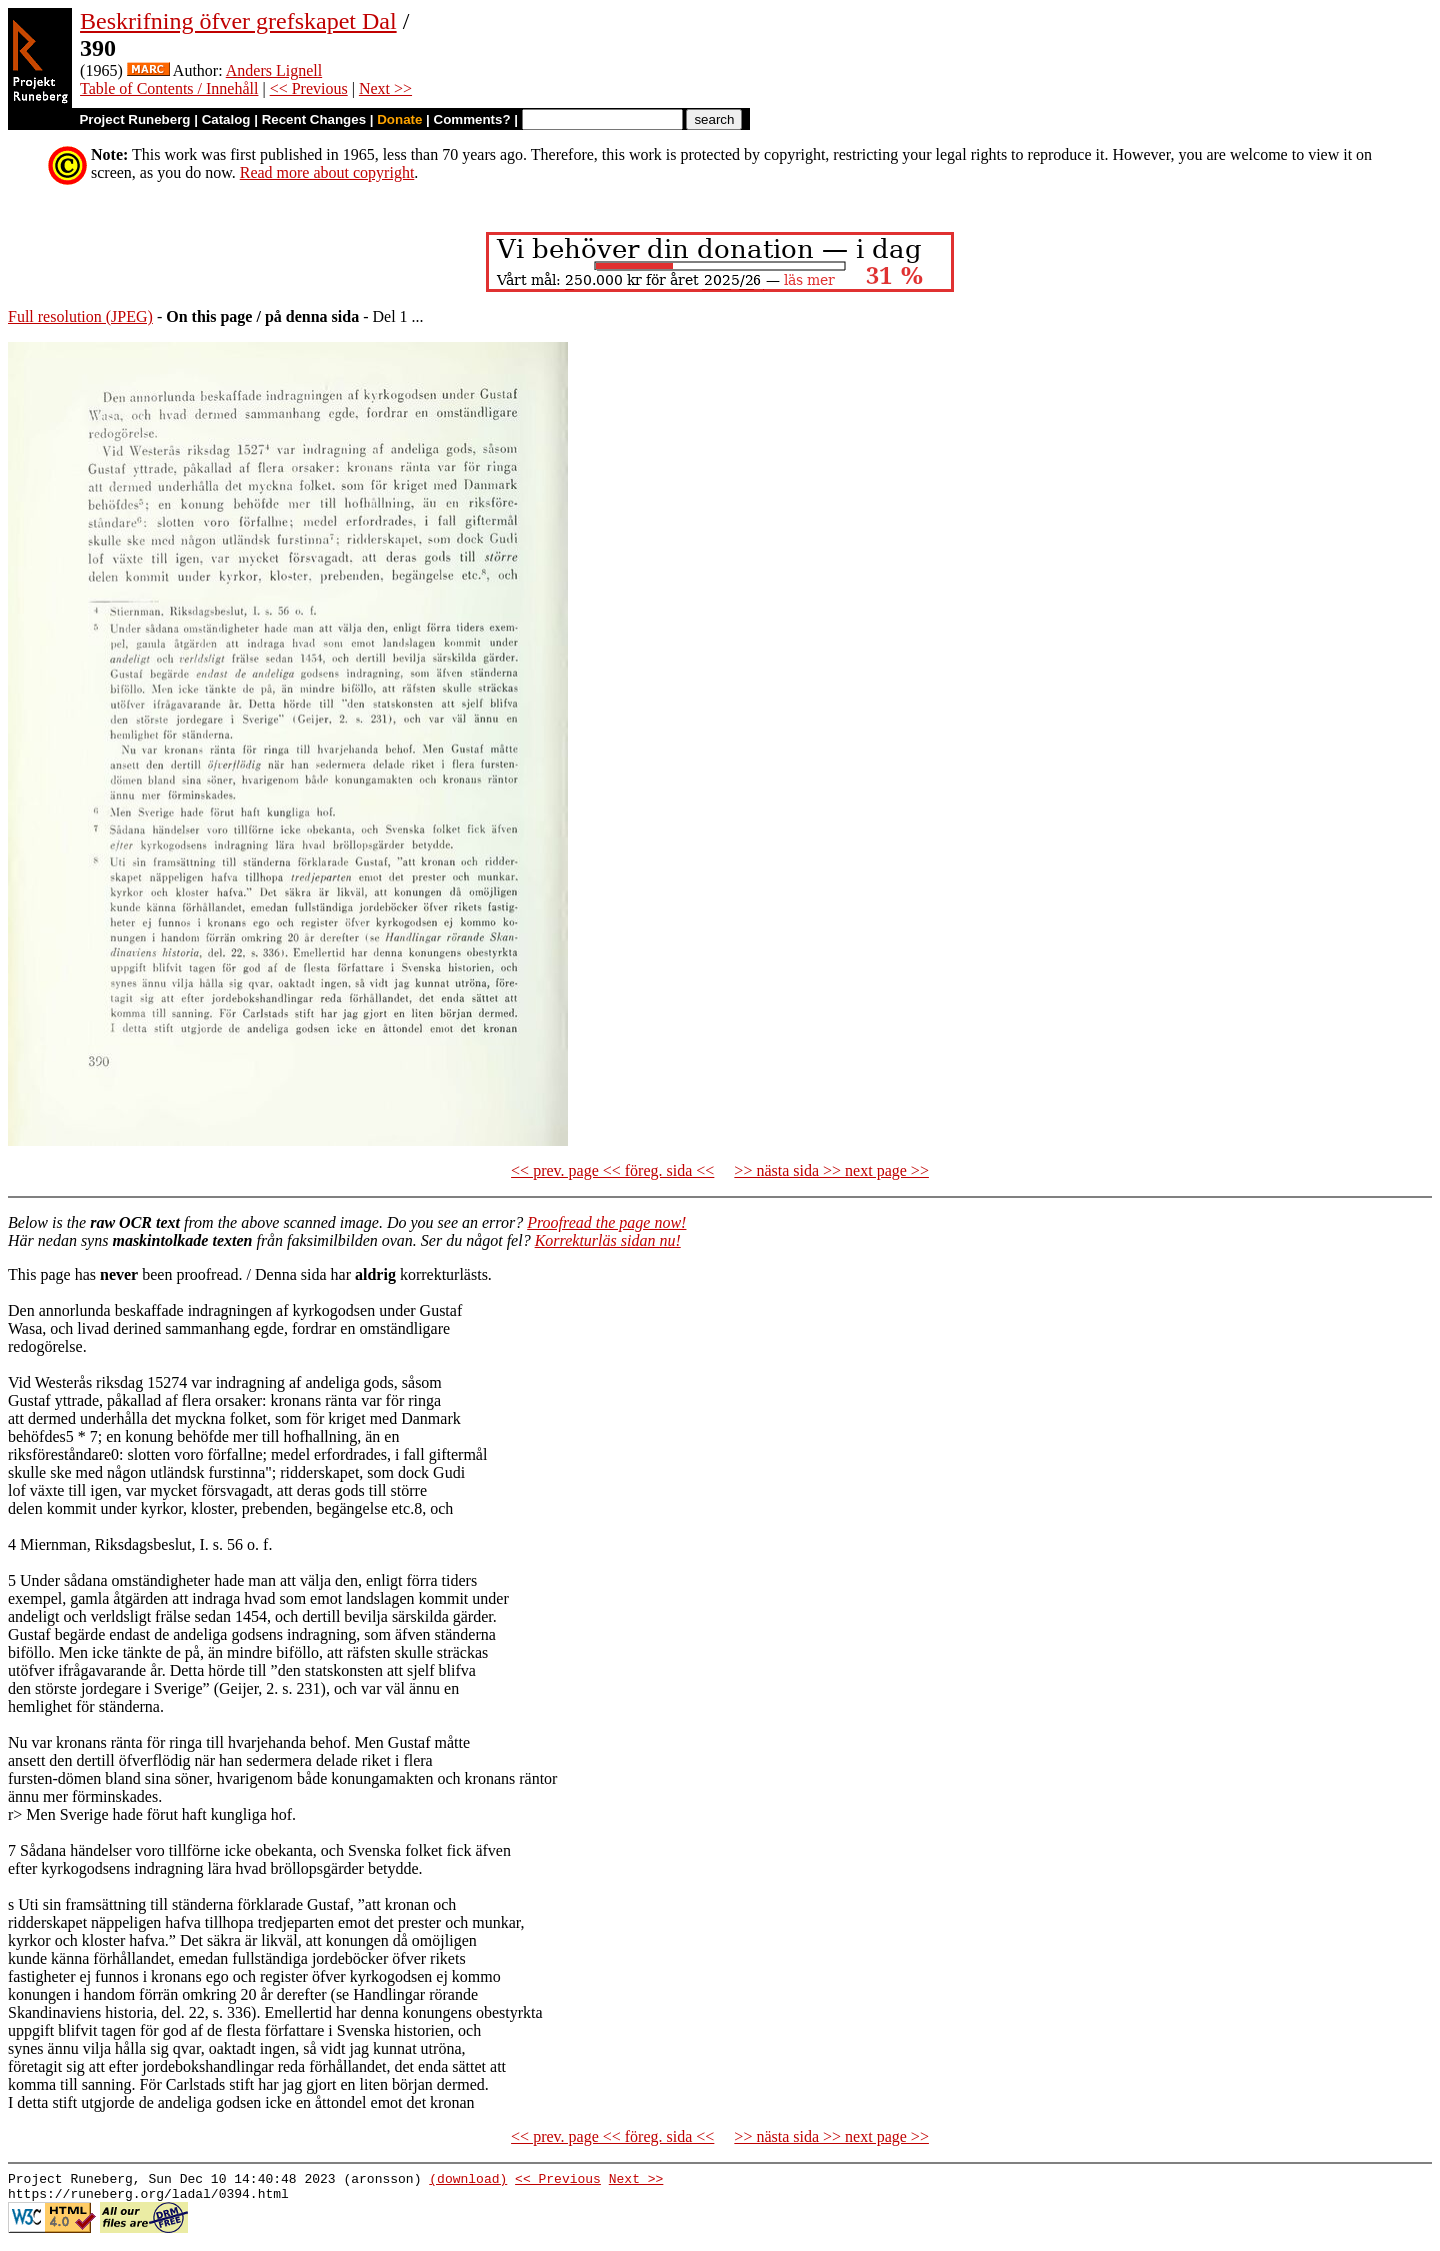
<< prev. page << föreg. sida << (612, 1170)
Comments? (472, 119)
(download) (468, 2181)
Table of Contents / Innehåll (169, 88)
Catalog (226, 119)
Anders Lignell (274, 70)
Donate (399, 119)
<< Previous (309, 88)
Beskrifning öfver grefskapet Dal (238, 21)
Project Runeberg (134, 119)
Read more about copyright (327, 172)
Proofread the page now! (606, 1222)
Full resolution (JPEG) (80, 316)
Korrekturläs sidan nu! (608, 1240)
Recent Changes (314, 119)
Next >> (385, 88)
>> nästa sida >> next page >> (831, 1170)
